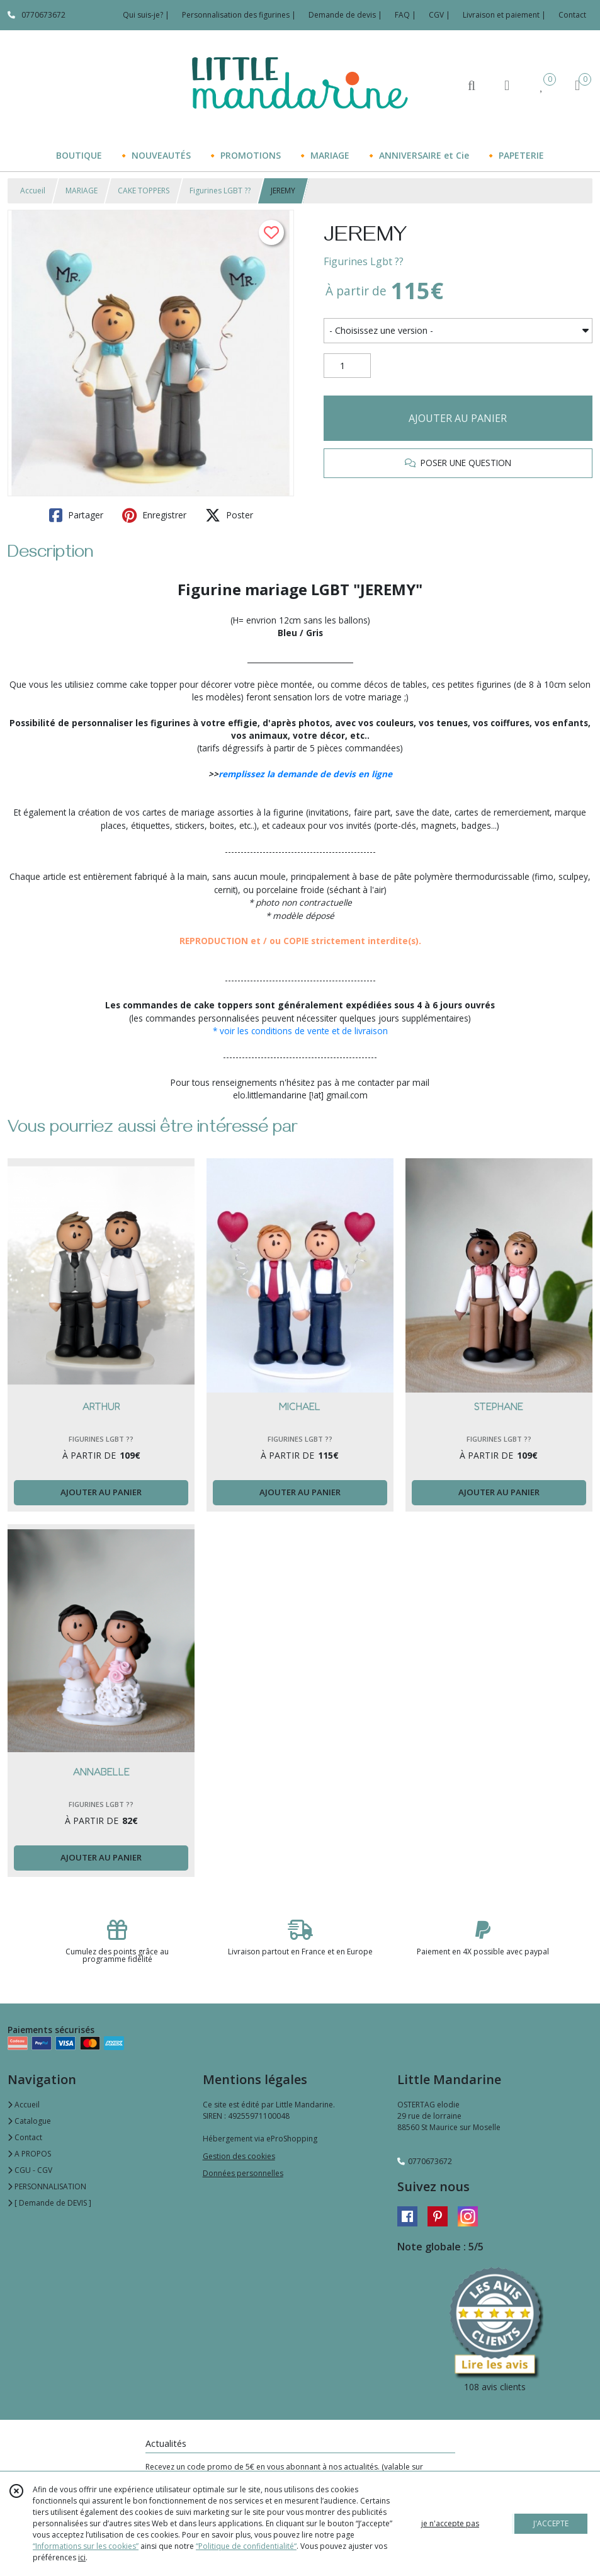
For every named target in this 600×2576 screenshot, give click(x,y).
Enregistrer (154, 515)
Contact (572, 14)
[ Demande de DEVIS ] (49, 2202)
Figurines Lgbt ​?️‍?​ (364, 261)
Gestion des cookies (239, 2156)
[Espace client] (507, 84)
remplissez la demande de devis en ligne (305, 774)
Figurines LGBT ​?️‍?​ (220, 190)
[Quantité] (347, 366)
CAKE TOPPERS (143, 190)
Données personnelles (243, 2173)
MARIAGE (81, 190)
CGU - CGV (30, 2170)
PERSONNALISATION (47, 2186)
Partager (76, 515)
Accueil (32, 190)
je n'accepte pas (450, 2523)
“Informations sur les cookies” (86, 2546)
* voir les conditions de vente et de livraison (300, 1031)
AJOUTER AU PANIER (458, 418)
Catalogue (29, 2121)
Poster (229, 515)
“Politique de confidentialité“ (246, 2546)
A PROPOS (29, 2153)
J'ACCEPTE (551, 2523)
